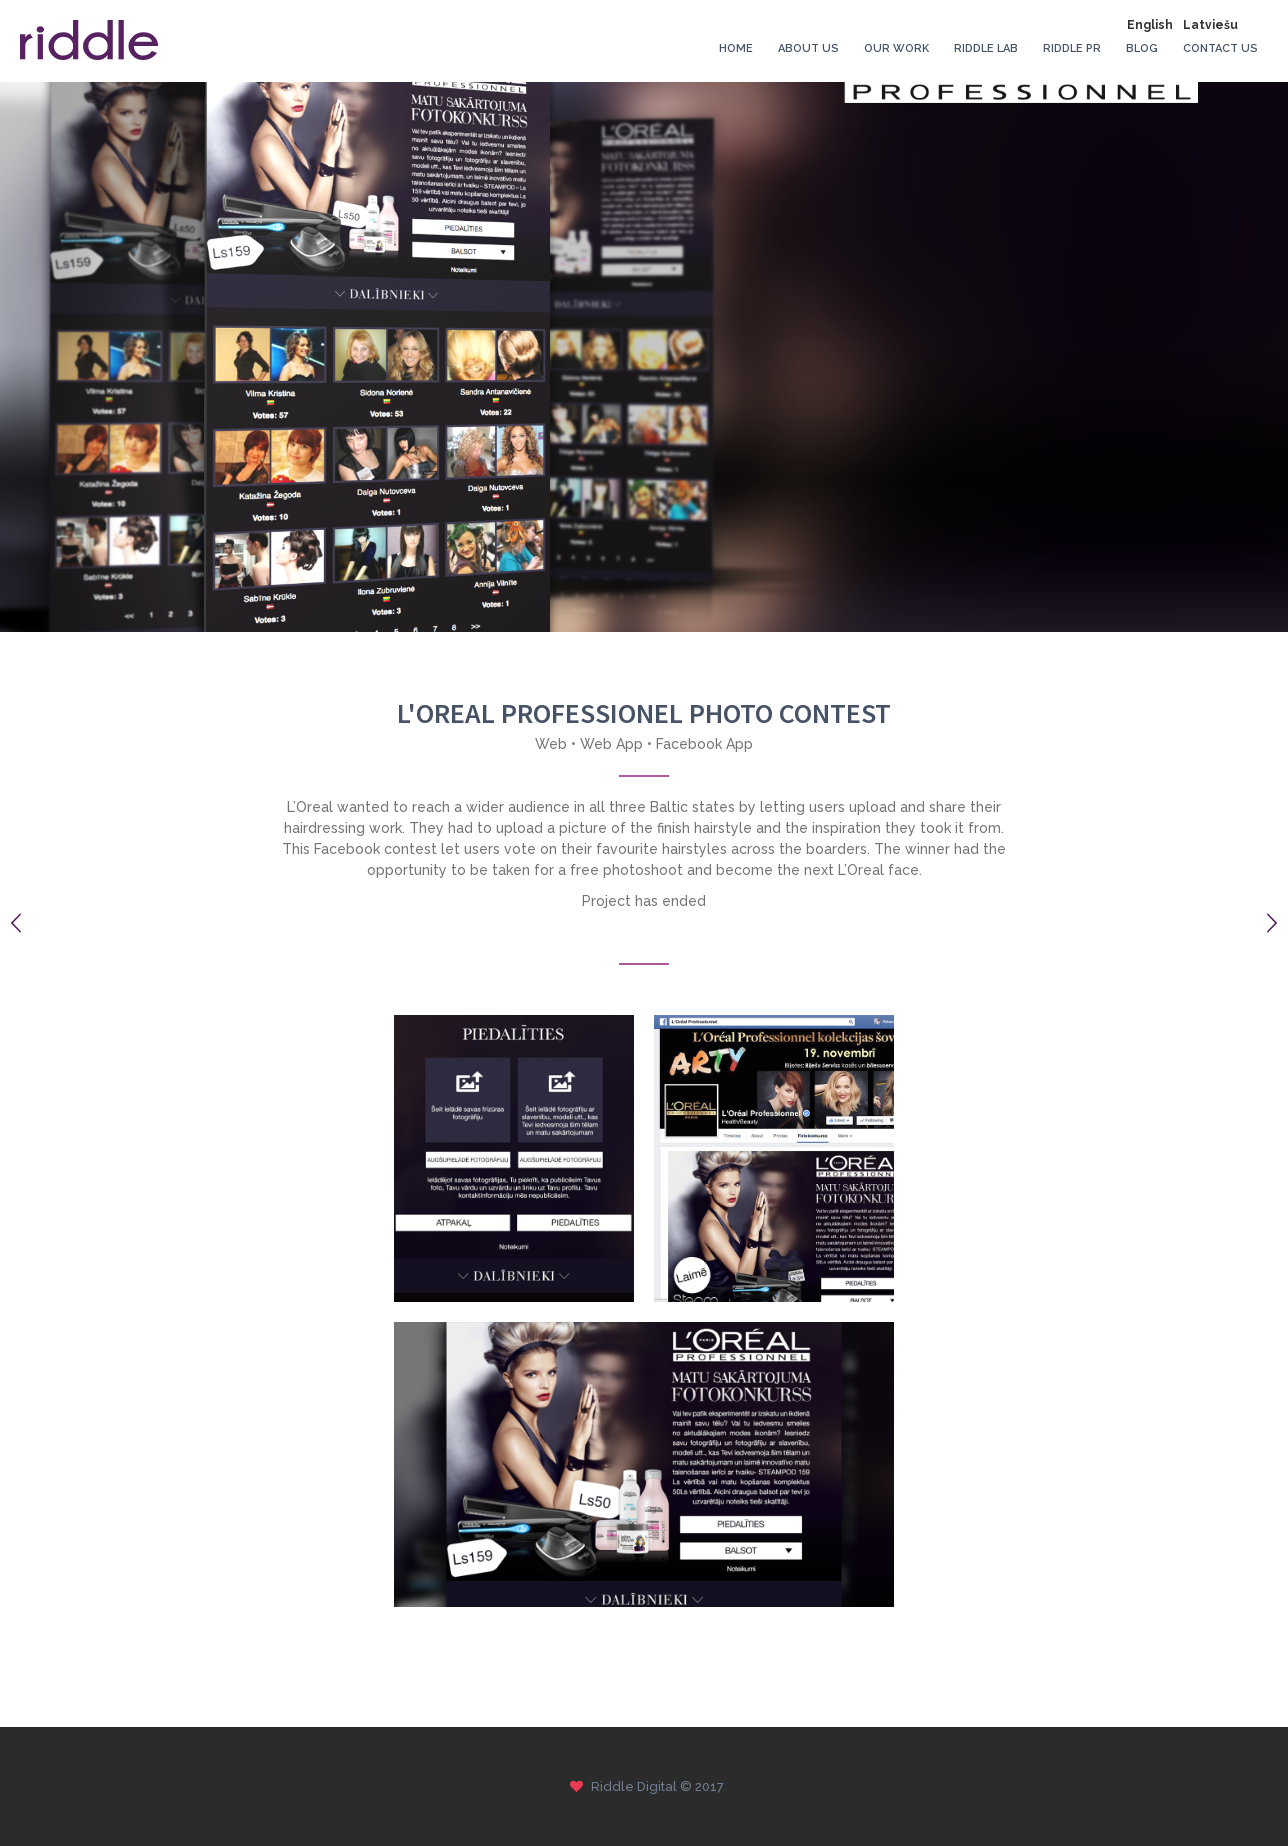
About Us (808, 48)
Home (736, 48)
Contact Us (1220, 48)
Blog (1142, 48)
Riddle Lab (986, 48)
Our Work (896, 48)
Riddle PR (1072, 48)
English (1150, 25)
